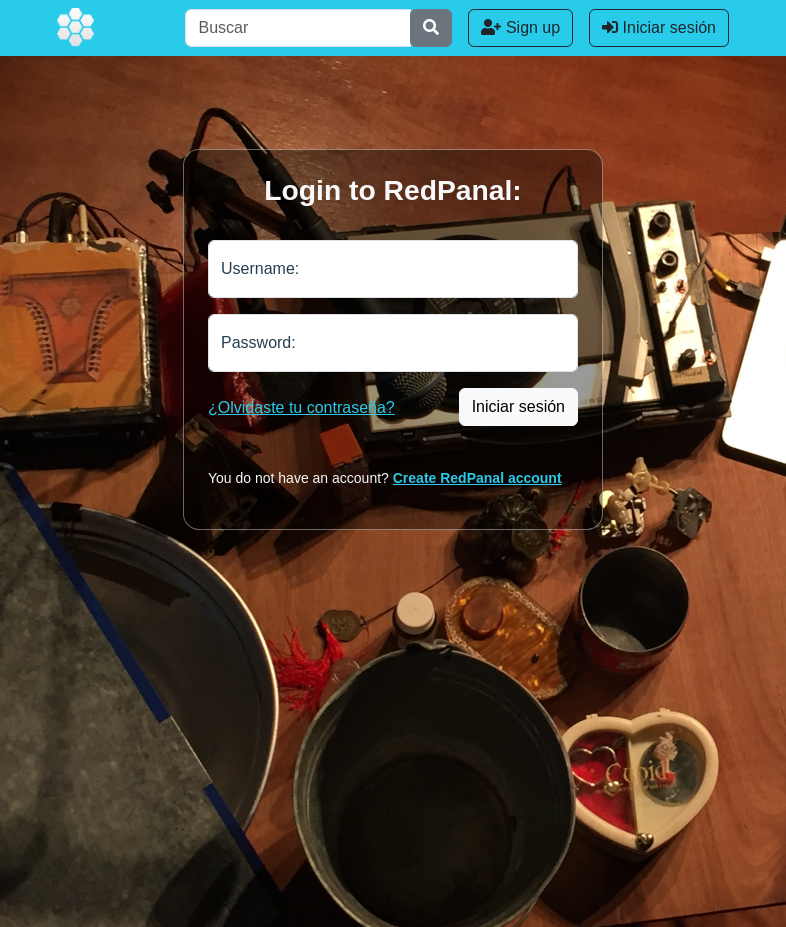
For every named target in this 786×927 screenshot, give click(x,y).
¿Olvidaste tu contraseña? (301, 407)
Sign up (520, 27)
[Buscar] (298, 28)
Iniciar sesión (659, 27)
